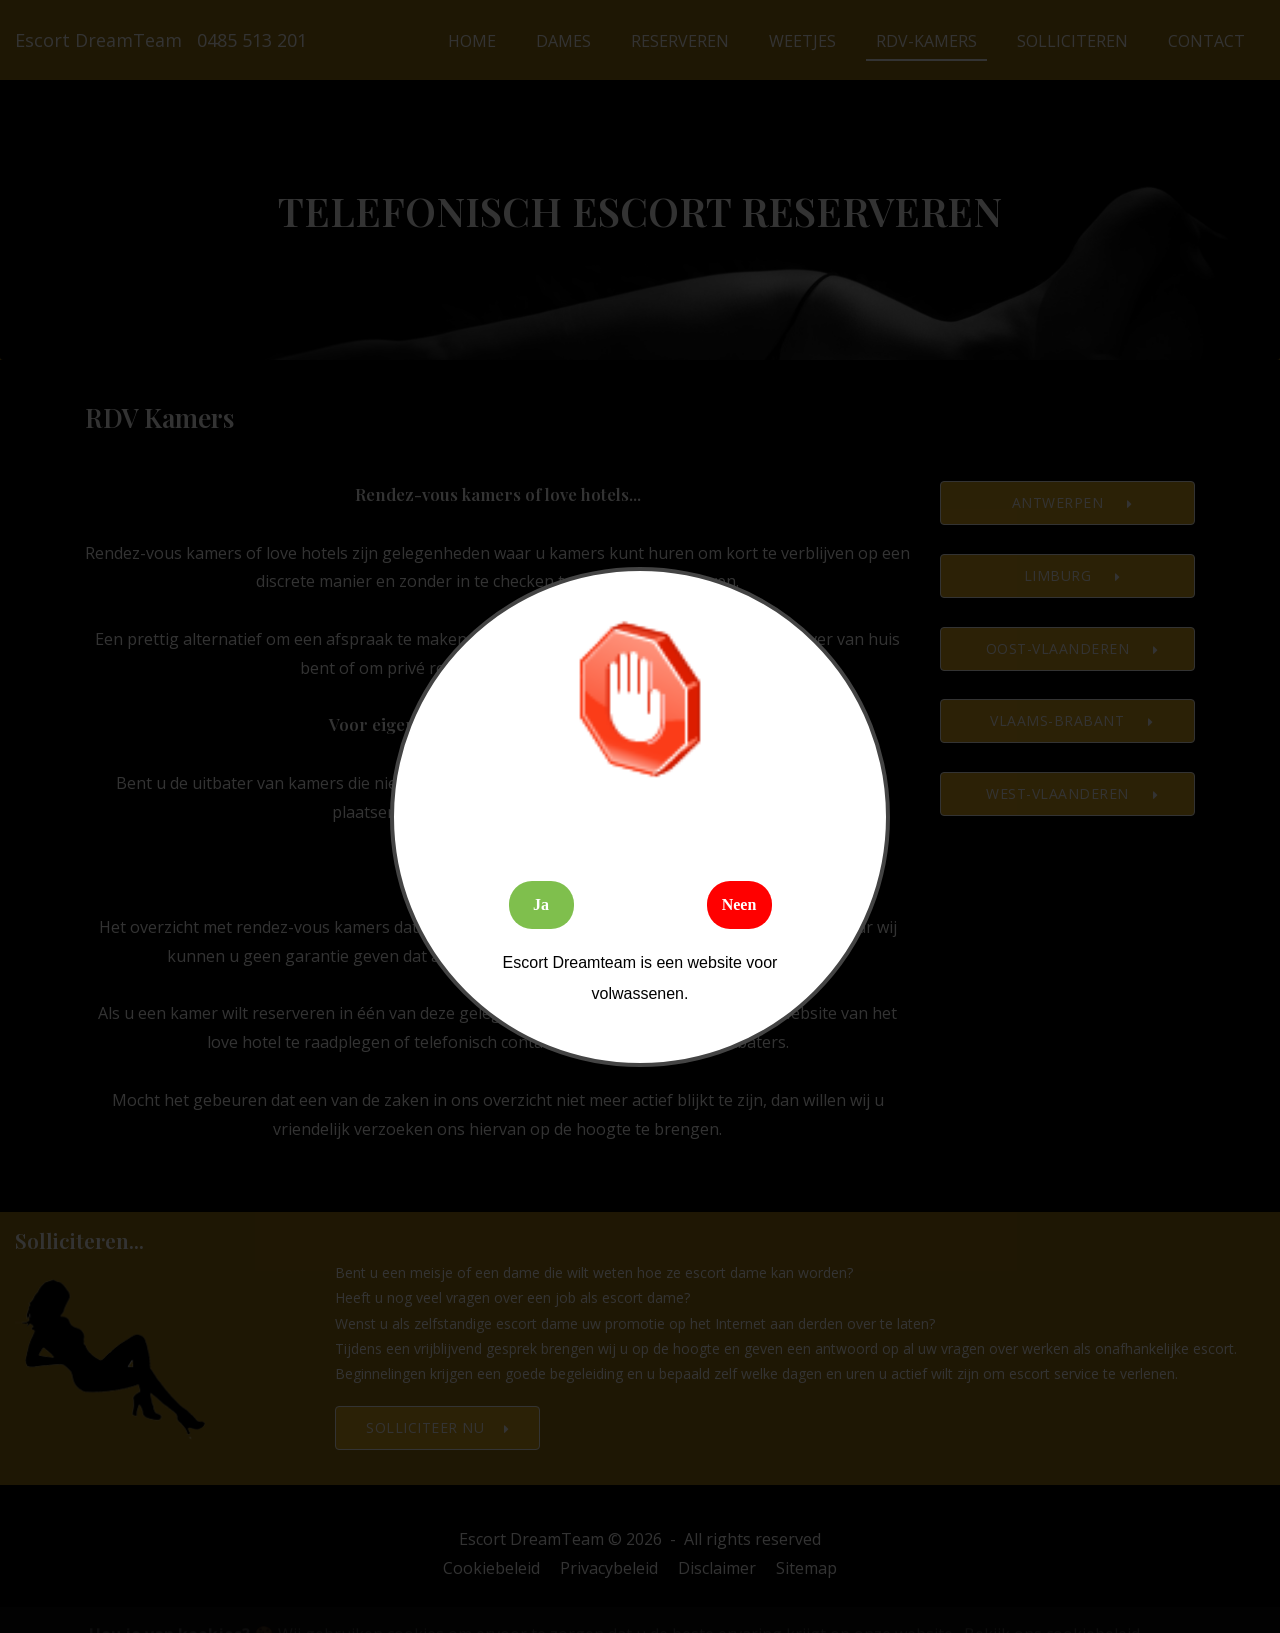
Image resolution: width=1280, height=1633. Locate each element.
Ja (541, 904)
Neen (739, 904)
